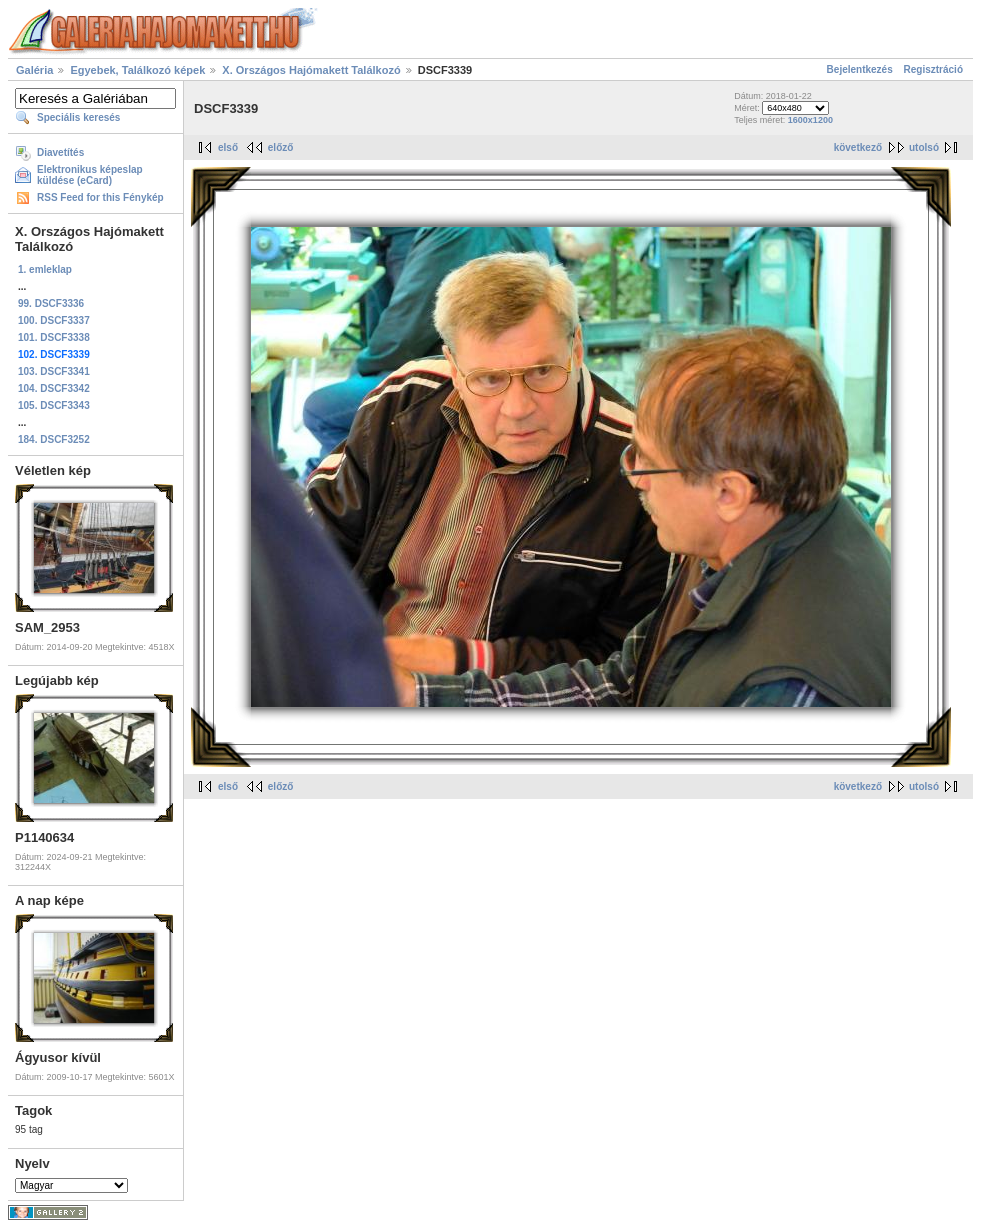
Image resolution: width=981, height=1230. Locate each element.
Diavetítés (60, 152)
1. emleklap (45, 269)
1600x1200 (810, 120)
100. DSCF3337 (54, 320)
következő (858, 147)
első (228, 147)
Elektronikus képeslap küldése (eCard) (90, 175)
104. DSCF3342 (54, 388)
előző (281, 147)
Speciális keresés (78, 117)
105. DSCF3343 (54, 405)
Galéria (34, 70)
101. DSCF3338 (54, 337)
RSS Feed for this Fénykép (100, 197)
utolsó (924, 147)
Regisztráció (933, 69)
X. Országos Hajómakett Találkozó (312, 70)
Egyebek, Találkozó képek (137, 70)
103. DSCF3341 (54, 371)
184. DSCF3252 (54, 439)
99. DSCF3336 (51, 303)
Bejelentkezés (860, 69)
